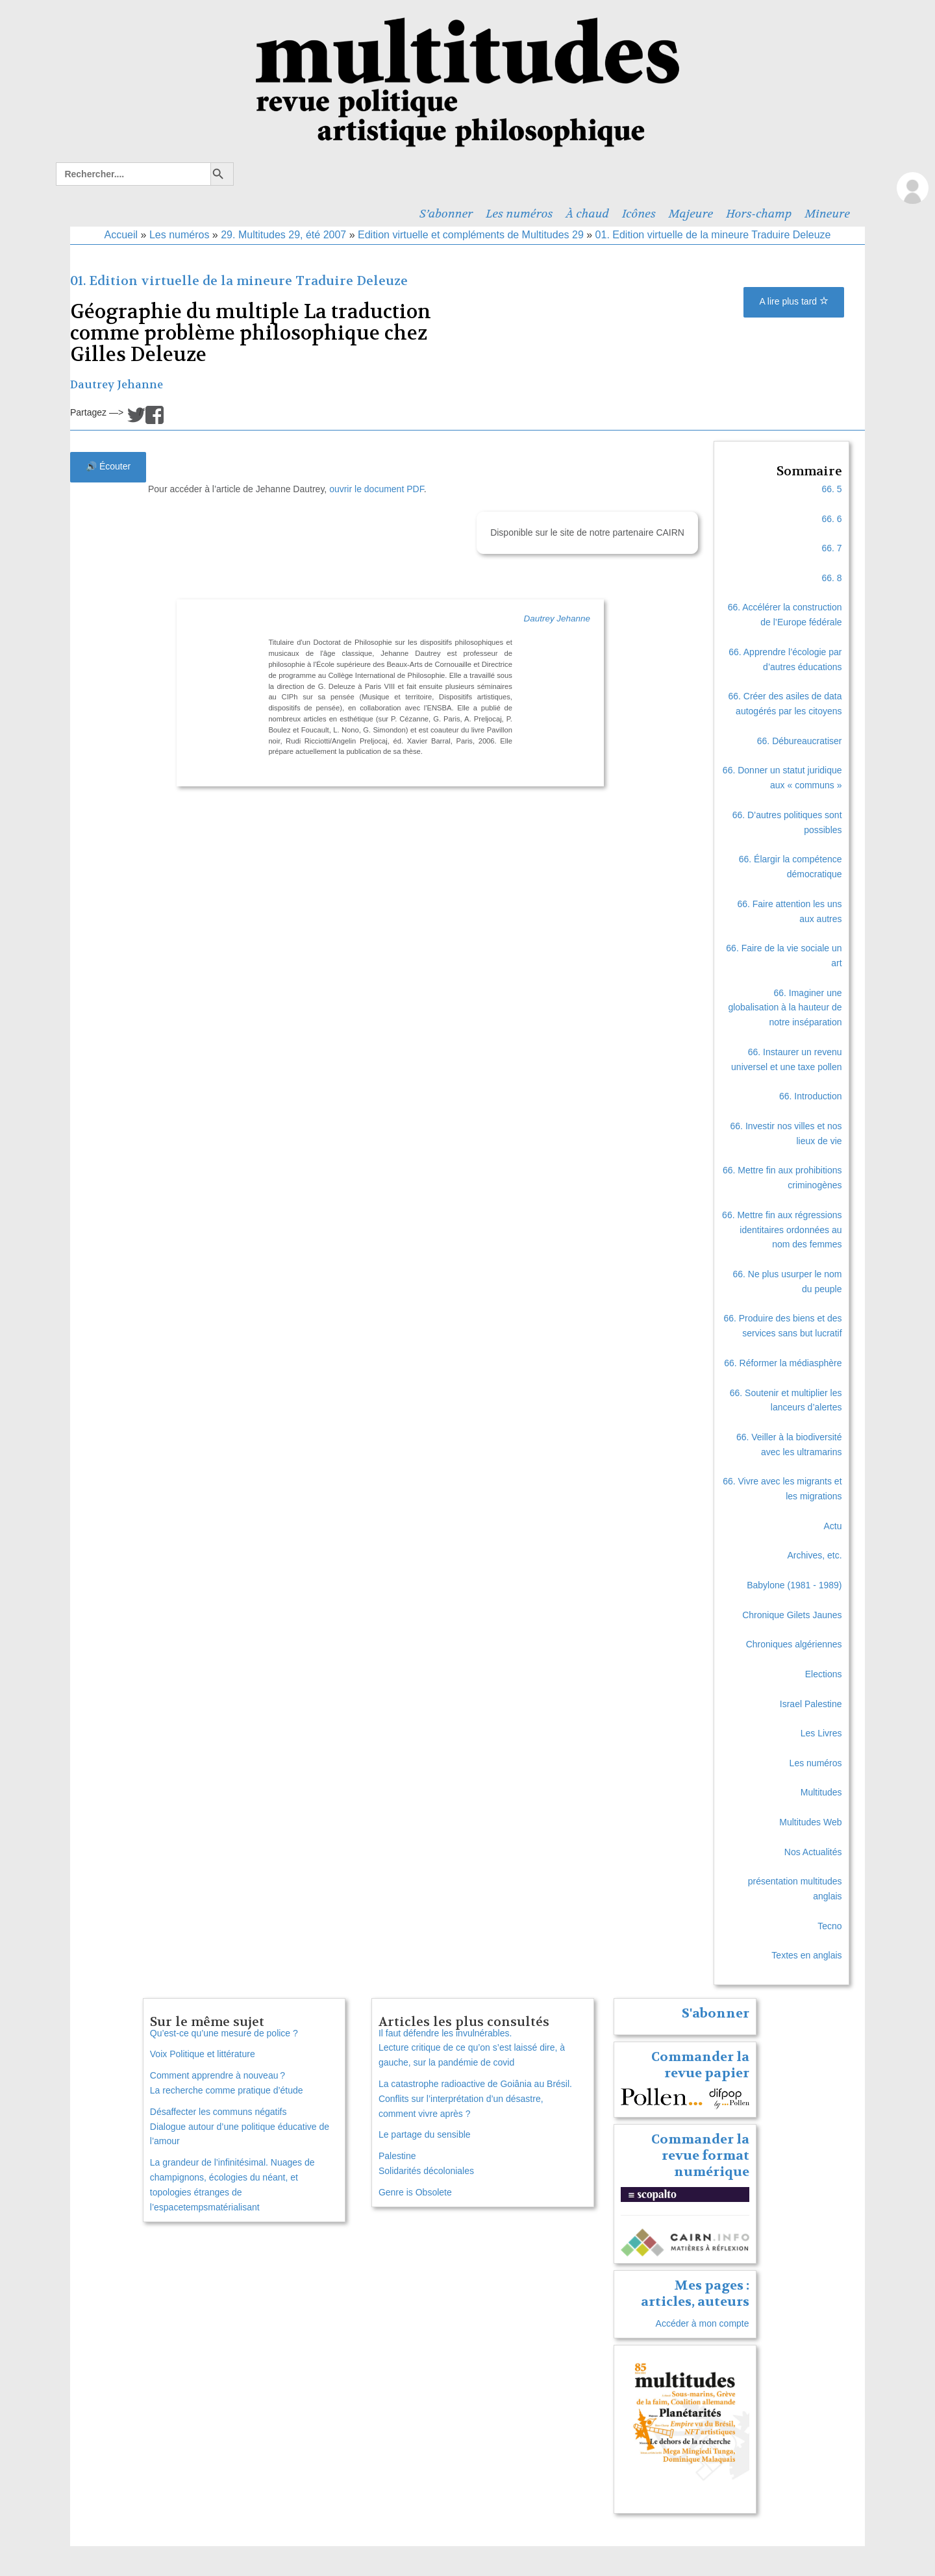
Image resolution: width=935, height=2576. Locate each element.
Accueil (121, 234)
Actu (833, 1526)
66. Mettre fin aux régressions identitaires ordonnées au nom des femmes (782, 1230)
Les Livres (821, 1733)
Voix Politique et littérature (202, 2054)
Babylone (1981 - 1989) (794, 1585)
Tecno (829, 1926)
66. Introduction (810, 1096)
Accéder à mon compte (702, 2323)
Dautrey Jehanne (116, 385)
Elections (823, 1674)
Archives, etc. (815, 1555)
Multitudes (821, 1792)
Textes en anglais (806, 1955)
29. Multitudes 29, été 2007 (283, 234)
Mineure (827, 213)
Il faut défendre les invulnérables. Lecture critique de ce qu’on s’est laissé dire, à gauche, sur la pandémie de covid (472, 2048)
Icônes (639, 213)
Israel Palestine (811, 1704)
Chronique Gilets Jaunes (792, 1615)
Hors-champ (759, 213)
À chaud (587, 213)
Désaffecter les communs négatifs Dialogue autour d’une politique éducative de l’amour (239, 2127)
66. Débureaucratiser (799, 741)
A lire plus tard (794, 301)
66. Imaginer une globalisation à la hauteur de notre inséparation (785, 1008)
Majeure (691, 213)
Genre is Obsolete (415, 2192)
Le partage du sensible (425, 2134)
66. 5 (831, 489)
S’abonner (446, 213)
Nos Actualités (813, 1852)
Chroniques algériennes (794, 1644)
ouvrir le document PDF (376, 489)
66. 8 (831, 578)
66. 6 (831, 519)
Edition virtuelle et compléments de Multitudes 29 (471, 234)
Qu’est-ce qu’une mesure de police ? (224, 2033)
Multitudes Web (810, 1822)
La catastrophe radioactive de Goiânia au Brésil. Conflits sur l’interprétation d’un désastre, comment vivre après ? (475, 2099)
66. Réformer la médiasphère (783, 1363)
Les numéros (519, 213)
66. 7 (831, 548)
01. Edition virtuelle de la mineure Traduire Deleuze (713, 234)
